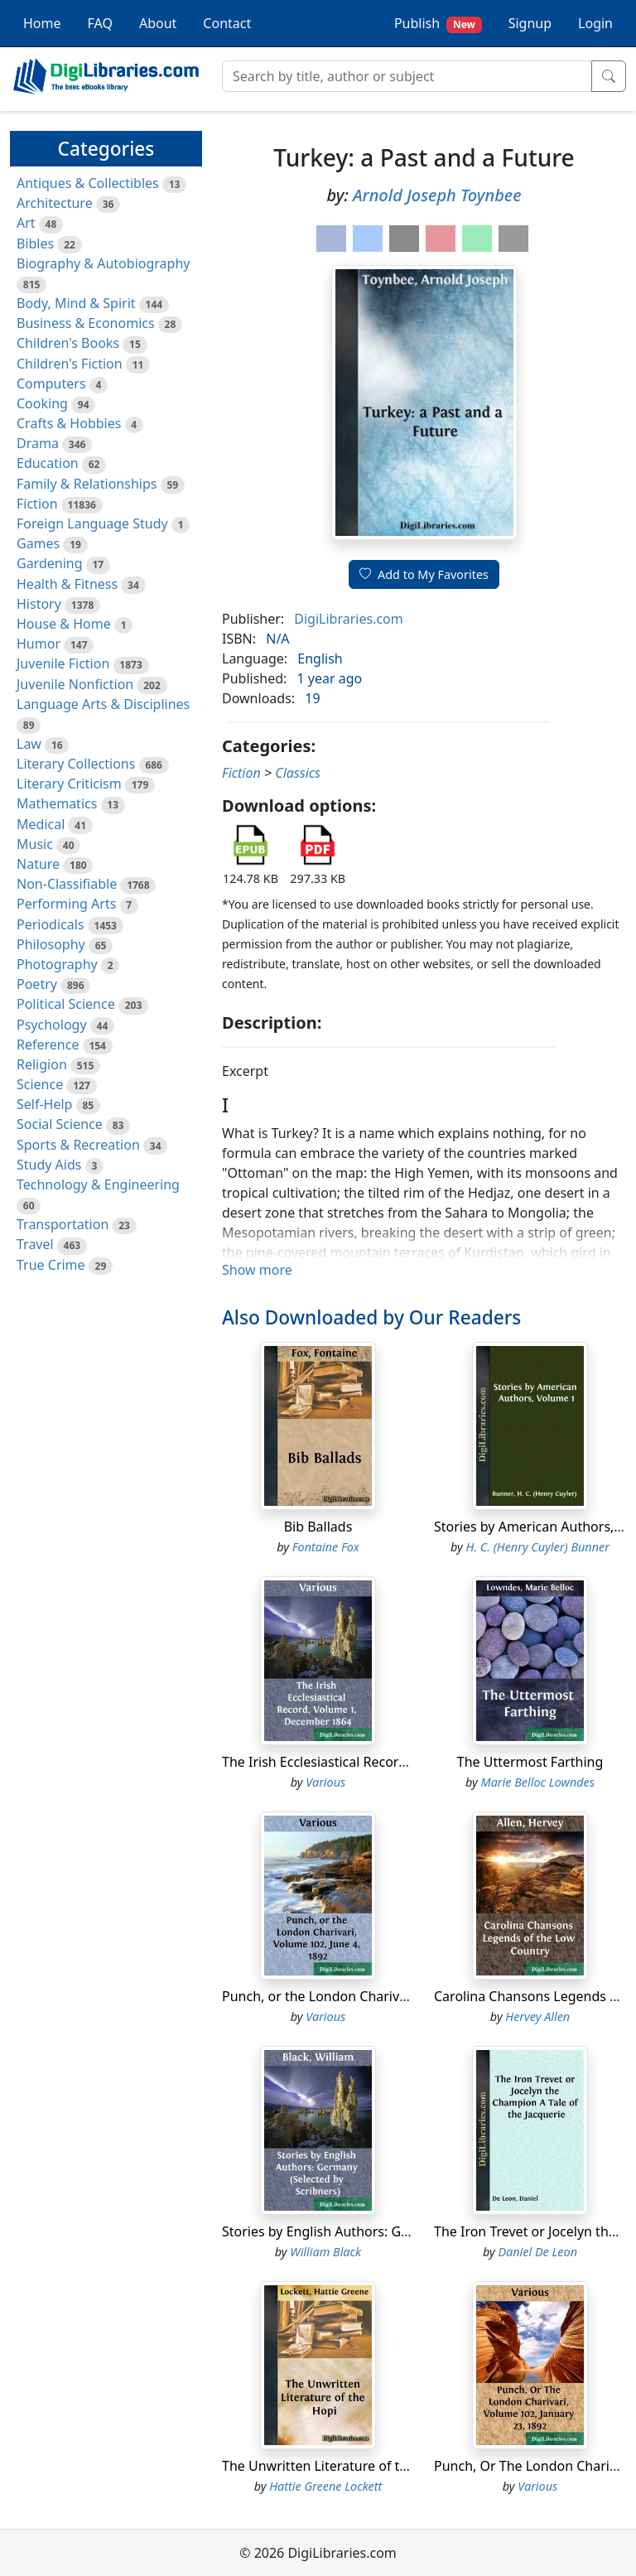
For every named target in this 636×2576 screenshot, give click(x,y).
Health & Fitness (67, 584)
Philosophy (51, 944)
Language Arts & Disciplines (103, 704)
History (39, 604)
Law (29, 744)
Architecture (55, 203)
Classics (297, 773)
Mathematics (57, 803)
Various (325, 1782)
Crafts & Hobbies (69, 423)
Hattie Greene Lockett (325, 2486)
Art (26, 223)
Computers (51, 383)
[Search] (407, 76)
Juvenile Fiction (63, 663)
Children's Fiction (70, 364)
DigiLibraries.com (348, 619)
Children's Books (68, 343)
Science (40, 1084)
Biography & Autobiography (103, 263)
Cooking (42, 403)
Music (35, 844)
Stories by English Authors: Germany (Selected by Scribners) (407, 2231)
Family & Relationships (87, 484)
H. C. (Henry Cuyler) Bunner (538, 1547)
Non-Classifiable (67, 884)
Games (38, 543)
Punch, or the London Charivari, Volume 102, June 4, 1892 (400, 1996)
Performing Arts (66, 904)
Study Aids (49, 1164)
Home (42, 23)
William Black (325, 2252)
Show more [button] (257, 1270)
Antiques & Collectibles (88, 183)
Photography (57, 964)
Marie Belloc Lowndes (538, 1782)
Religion (42, 1064)
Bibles (35, 243)
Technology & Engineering (98, 1184)
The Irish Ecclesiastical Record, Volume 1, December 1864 (399, 1762)
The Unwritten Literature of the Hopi (335, 2466)
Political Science (66, 1004)
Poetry (37, 984)
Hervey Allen (537, 2016)
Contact (227, 23)
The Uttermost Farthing (530, 1762)
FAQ (100, 23)
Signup (530, 23)
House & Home (64, 624)
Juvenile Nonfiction (75, 684)
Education (48, 463)
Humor (38, 643)
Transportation (62, 1224)
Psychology (52, 1024)
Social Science (60, 1124)
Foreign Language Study (92, 523)
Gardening (50, 563)
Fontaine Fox (325, 1547)
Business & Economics (86, 323)
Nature (38, 864)
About (157, 23)
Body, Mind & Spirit (76, 303)
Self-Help (44, 1104)
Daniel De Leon (538, 2252)
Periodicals (50, 924)
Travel (35, 1244)
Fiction (37, 503)
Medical (41, 824)
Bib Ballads (318, 1526)
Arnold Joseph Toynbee (437, 195)
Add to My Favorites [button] (424, 574)
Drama (38, 443)
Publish (438, 23)
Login (595, 23)
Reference (48, 1044)
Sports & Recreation (78, 1145)
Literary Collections (76, 764)
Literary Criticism (69, 783)
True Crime (51, 1265)
